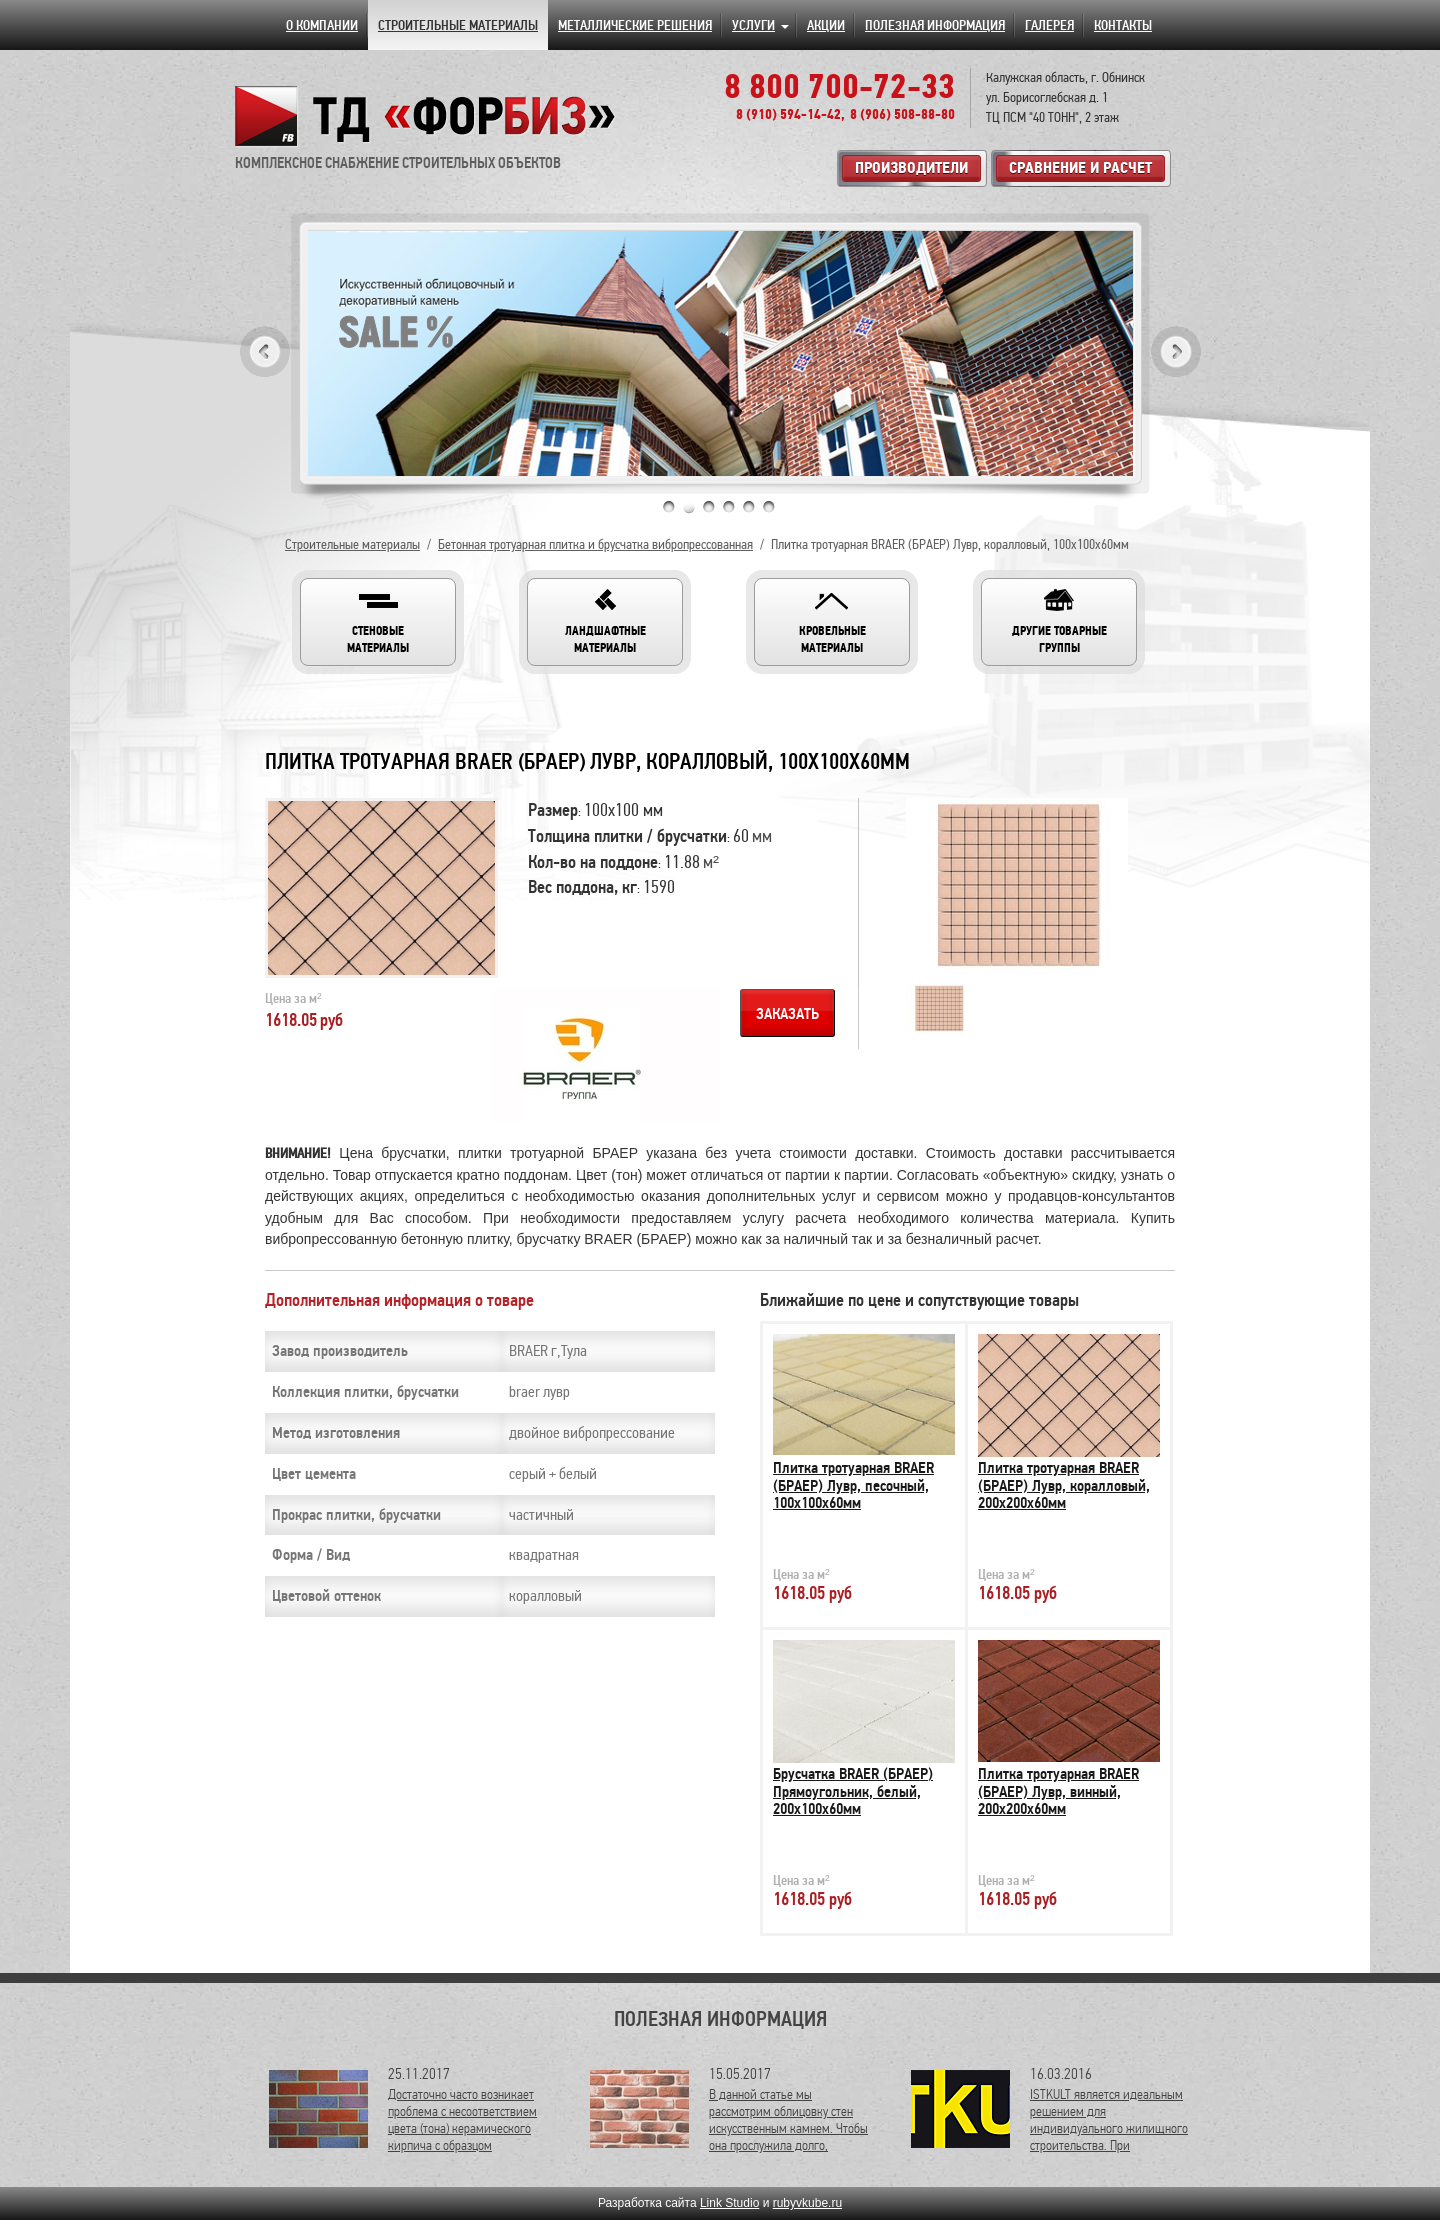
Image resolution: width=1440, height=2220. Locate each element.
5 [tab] (749, 507)
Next (1176, 351)
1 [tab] (669, 507)
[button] (378, 622)
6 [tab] (769, 507)
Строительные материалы (352, 544)
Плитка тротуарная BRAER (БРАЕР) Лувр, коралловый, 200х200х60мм (1064, 1485)
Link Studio (729, 2203)
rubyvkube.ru (807, 2203)
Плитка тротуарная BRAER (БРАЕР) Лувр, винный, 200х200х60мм (1058, 1791)
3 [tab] (709, 507)
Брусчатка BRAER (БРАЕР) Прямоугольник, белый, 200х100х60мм (853, 1791)
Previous (265, 351)
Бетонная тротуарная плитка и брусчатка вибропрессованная (595, 544)
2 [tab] (689, 507)
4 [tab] (729, 507)
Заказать (787, 1014)
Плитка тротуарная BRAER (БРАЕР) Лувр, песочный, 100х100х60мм (853, 1485)
